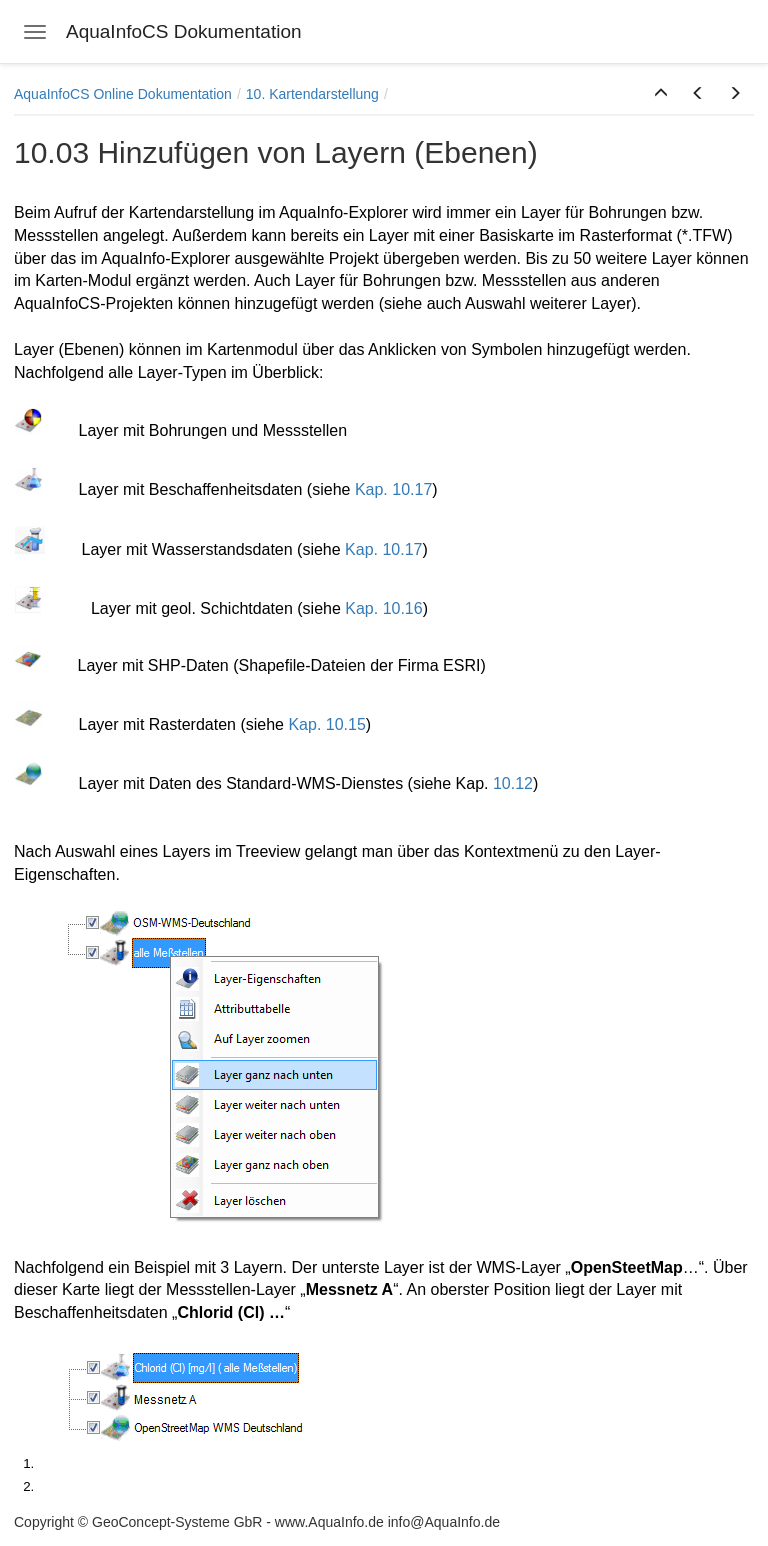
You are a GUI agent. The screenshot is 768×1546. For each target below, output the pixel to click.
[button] (661, 94)
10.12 (513, 783)
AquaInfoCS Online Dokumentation (123, 94)
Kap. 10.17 (393, 489)
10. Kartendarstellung (312, 94)
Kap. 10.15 (326, 724)
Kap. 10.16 (383, 608)
